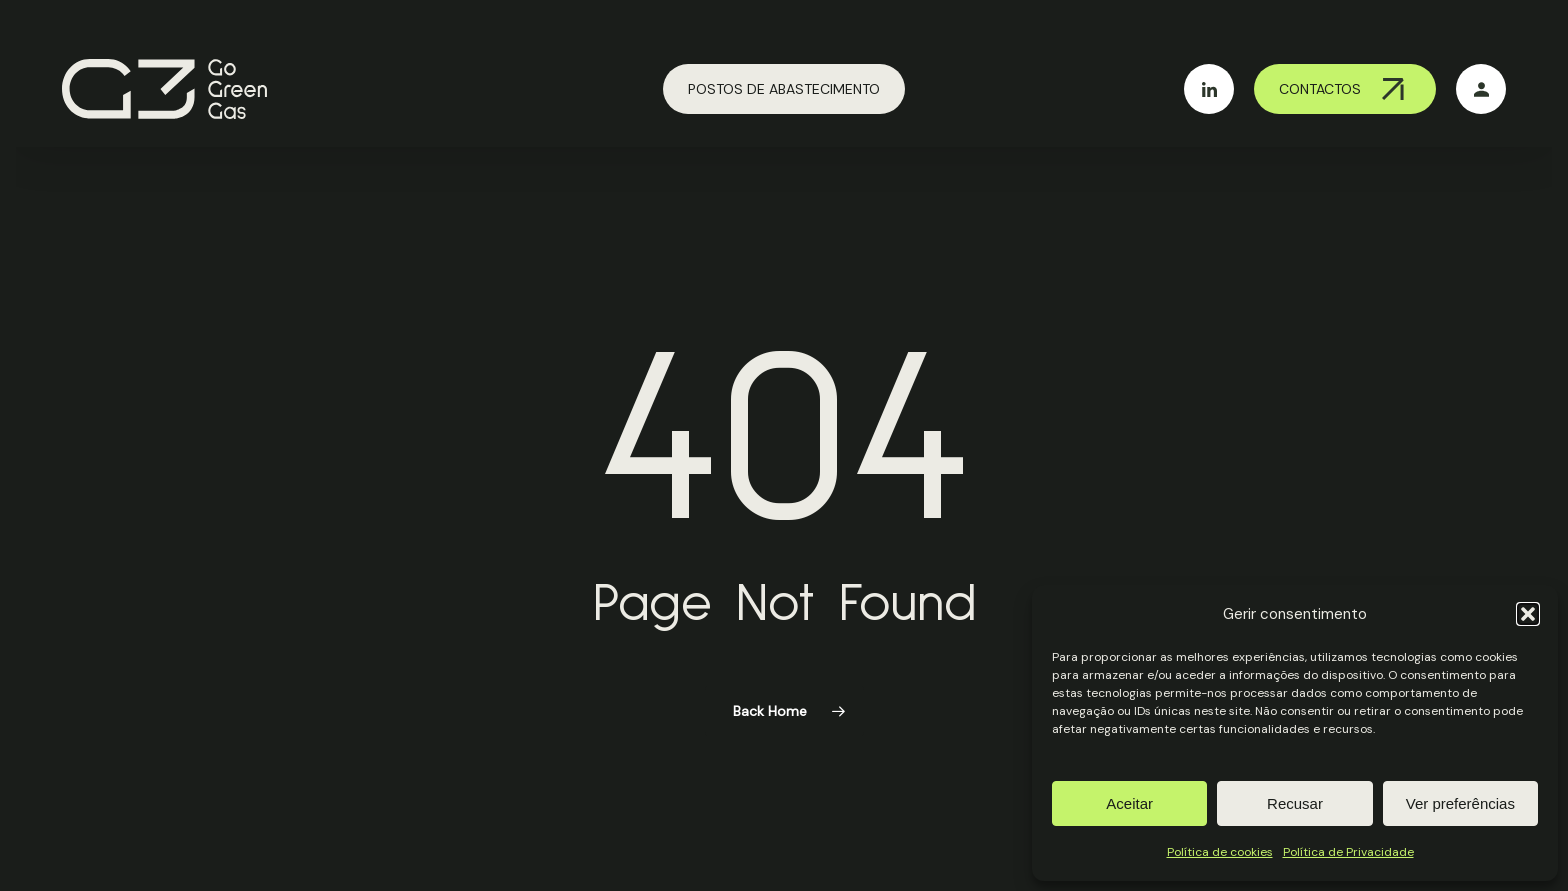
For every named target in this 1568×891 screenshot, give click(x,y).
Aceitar (1129, 803)
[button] (1528, 614)
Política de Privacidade (1348, 852)
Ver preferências (1460, 803)
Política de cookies (1220, 852)
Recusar (1295, 803)
